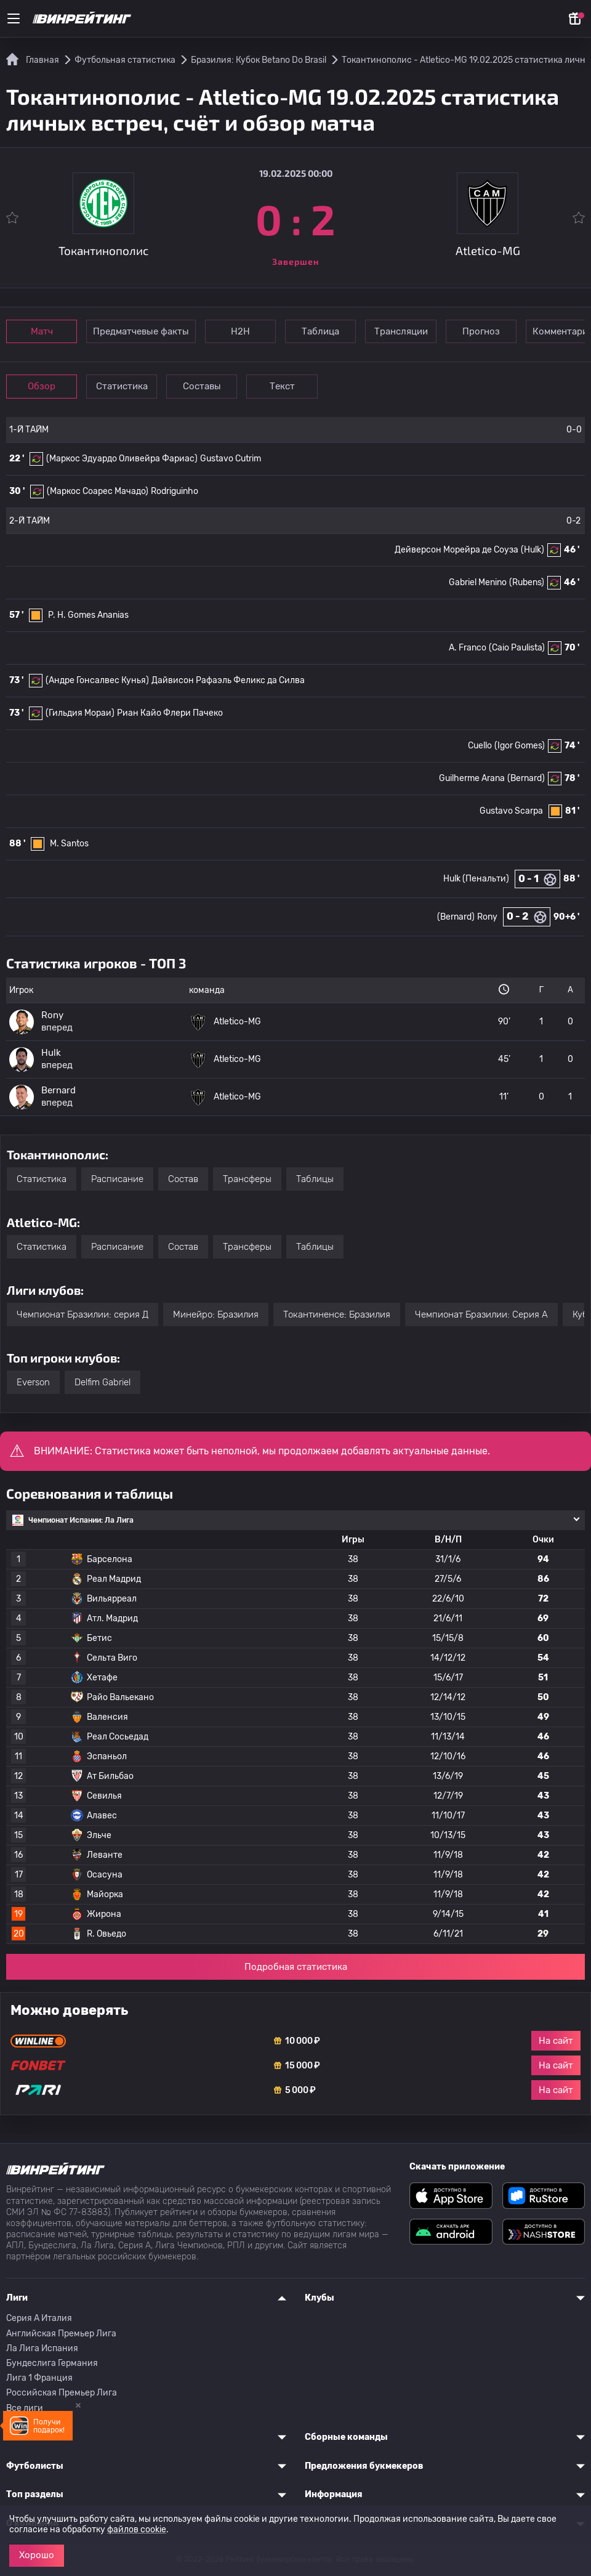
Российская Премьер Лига (61, 2393)
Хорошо (36, 2555)
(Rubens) (526, 582)
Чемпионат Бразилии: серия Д (82, 1314)
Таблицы (315, 1179)
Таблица (333, 331)
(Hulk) (532, 550)
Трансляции (417, 331)
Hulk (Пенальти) (476, 878)
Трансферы (247, 1179)
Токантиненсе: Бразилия (336, 1314)
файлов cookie (136, 2529)
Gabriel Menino (478, 582)
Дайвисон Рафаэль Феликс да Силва (228, 680)
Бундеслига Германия (52, 2363)
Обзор (44, 386)
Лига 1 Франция (39, 2378)
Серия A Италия (39, 2318)
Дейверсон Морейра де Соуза (456, 550)
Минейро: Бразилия (216, 1314)
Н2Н (247, 331)
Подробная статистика (295, 1966)
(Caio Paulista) (517, 647)
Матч (44, 331)
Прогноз (502, 331)
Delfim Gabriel (102, 1382)
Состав (183, 1179)
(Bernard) (526, 778)
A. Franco (467, 647)
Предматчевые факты (146, 331)
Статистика (129, 386)
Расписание (117, 1179)
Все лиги (24, 2408)
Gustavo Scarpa (511, 811)
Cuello (480, 745)
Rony (487, 917)
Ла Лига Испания (42, 2348)
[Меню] (13, 18)
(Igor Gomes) (519, 745)
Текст (299, 386)
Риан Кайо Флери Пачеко (170, 713)
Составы (214, 386)
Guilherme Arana (472, 778)
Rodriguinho (174, 491)
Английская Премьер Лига (61, 2333)
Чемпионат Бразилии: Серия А (481, 1314)
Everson (33, 1382)
